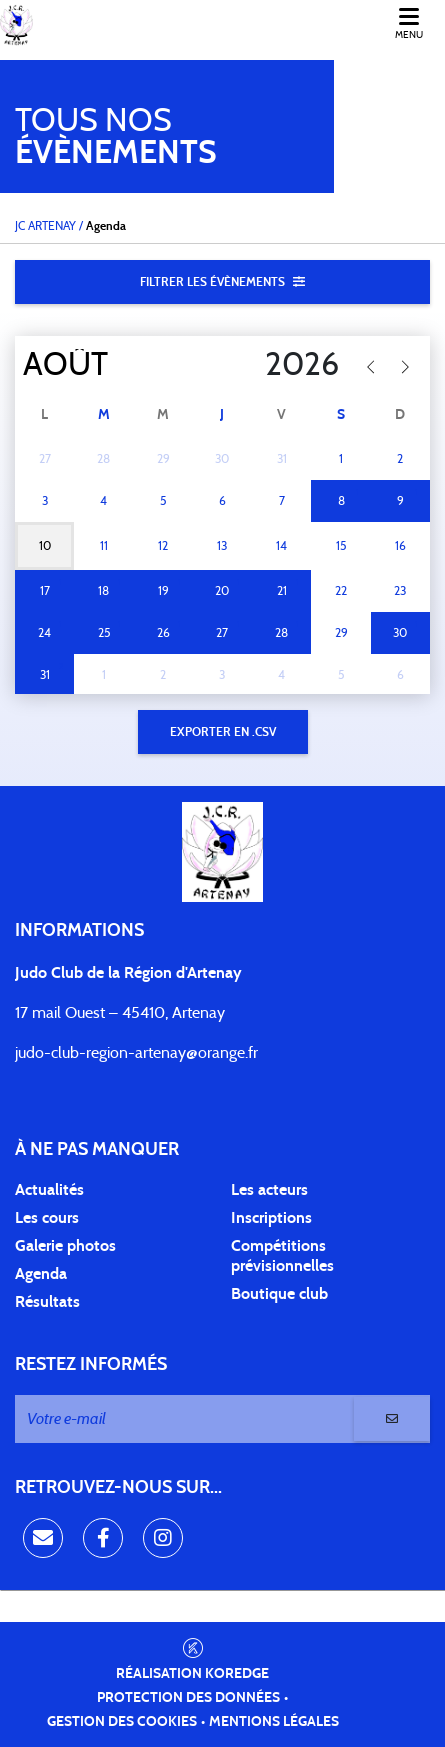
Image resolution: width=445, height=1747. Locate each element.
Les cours (47, 1218)
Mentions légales (274, 1722)
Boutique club (279, 1294)
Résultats (47, 1302)
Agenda (41, 1274)
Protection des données (188, 1698)
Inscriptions (271, 1218)
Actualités (49, 1190)
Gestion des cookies (122, 1722)
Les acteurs (269, 1190)
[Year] (272, 365)
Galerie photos (65, 1246)
